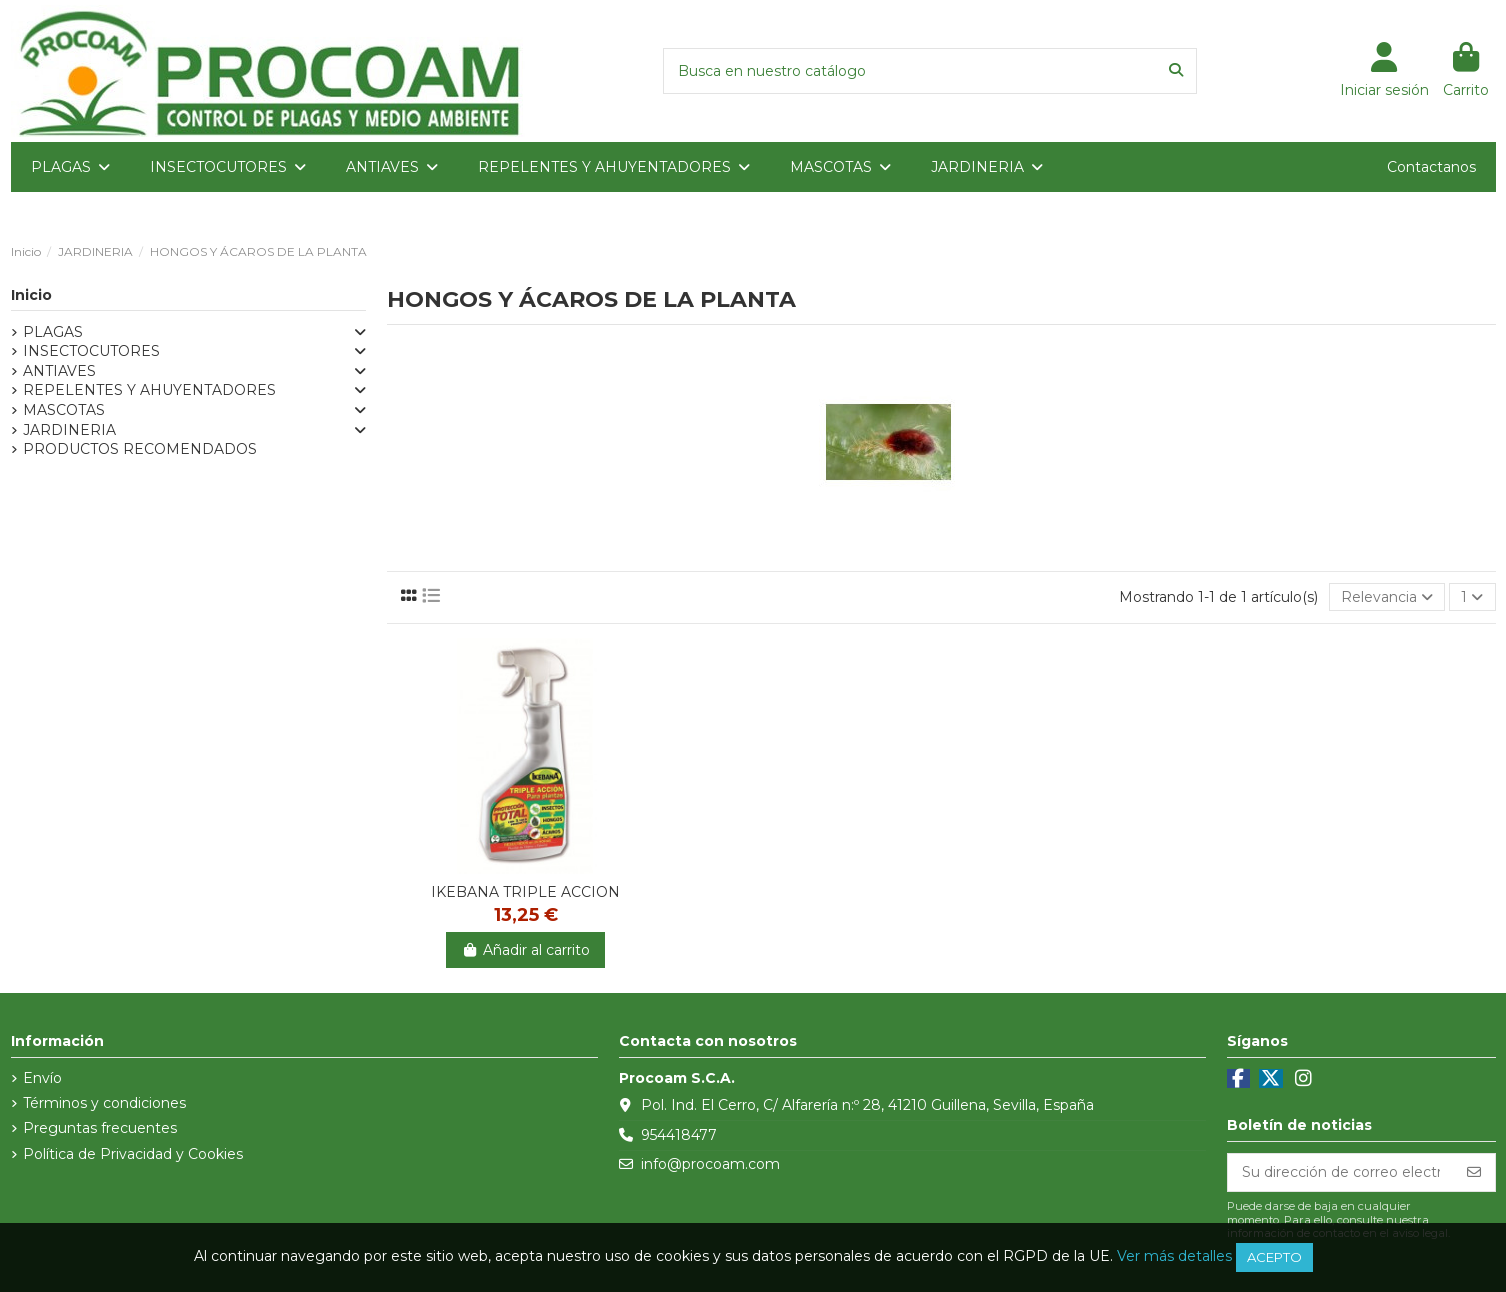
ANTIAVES (59, 371)
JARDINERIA (69, 430)
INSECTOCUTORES (91, 351)
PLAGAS (53, 332)
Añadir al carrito (525, 950)
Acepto (1274, 1257)
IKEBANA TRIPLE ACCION (525, 892)
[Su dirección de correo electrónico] (1341, 1173)
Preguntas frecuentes (100, 1128)
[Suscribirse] (1474, 1173)
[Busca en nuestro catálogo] (1176, 70)
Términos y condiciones (104, 1103)
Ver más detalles (1174, 1256)
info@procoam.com (710, 1164)
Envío (42, 1078)
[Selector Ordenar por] (1387, 597)
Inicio (31, 295)
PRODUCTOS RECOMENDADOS (140, 449)
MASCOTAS (64, 410)
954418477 (679, 1135)
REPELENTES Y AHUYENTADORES (149, 390)
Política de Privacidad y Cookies (133, 1154)
